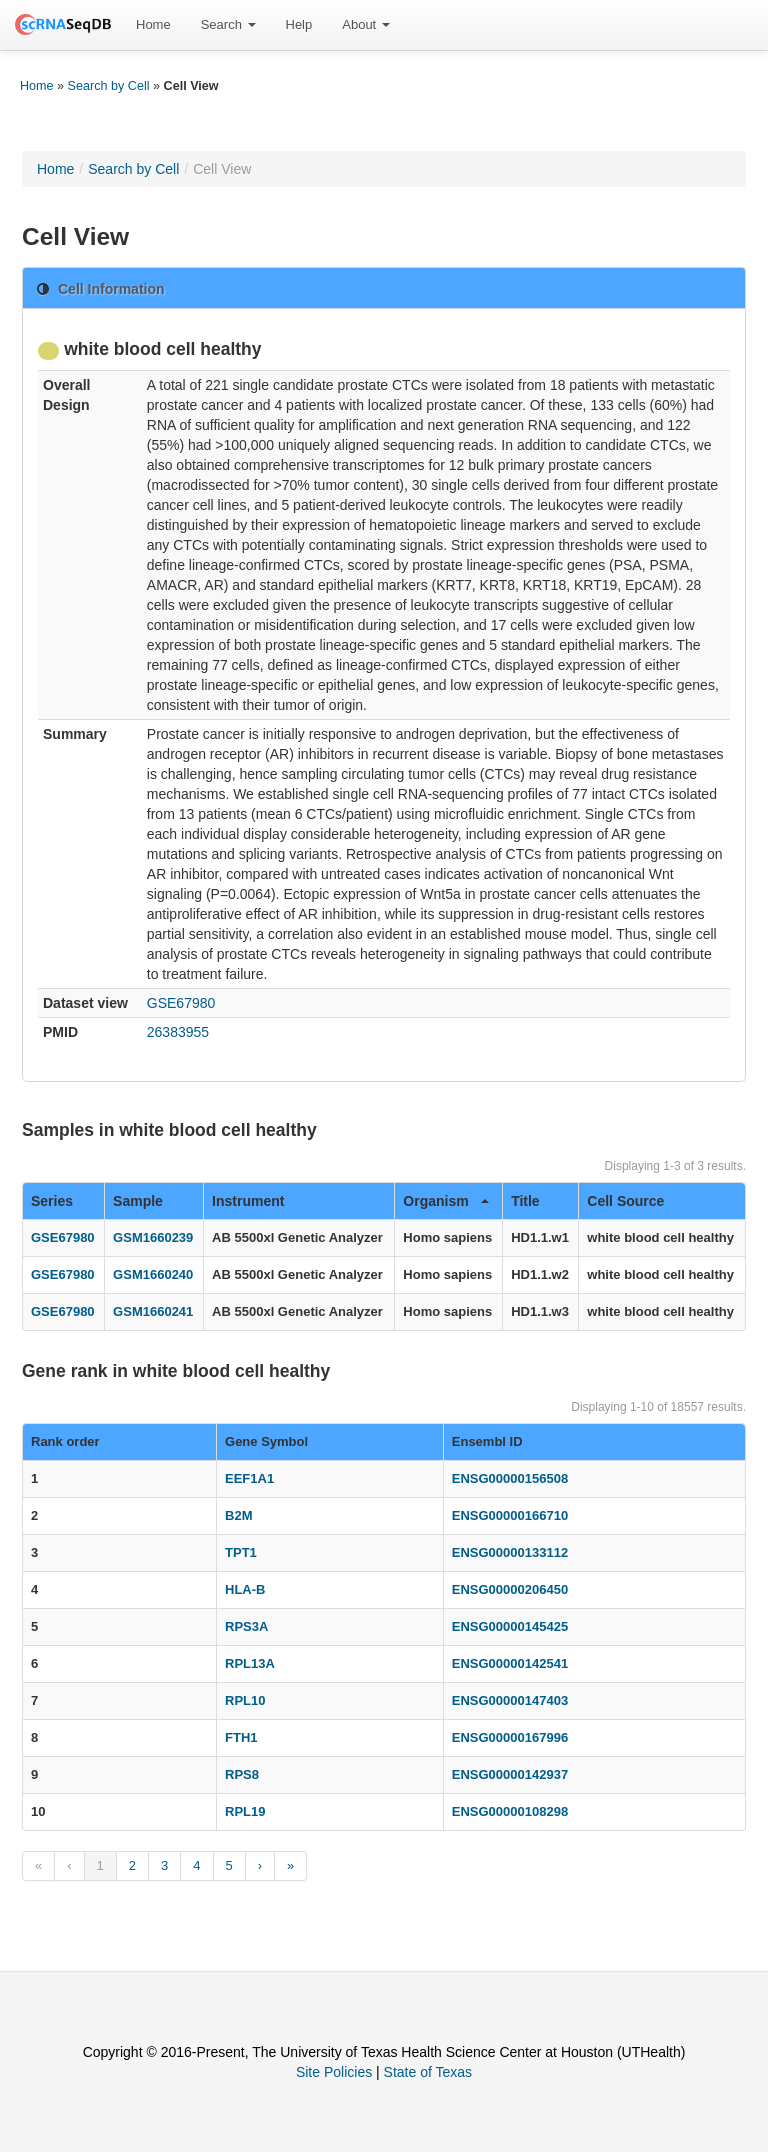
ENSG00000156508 (510, 1478)
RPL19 (245, 1811)
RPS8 (242, 1774)
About (366, 24)
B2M (238, 1515)
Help (299, 24)
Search (228, 24)
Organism (446, 1201)
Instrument (248, 1201)
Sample (138, 1201)
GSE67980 (181, 1003)
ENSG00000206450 (510, 1589)
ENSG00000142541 (510, 1663)
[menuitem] (153, 25)
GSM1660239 (153, 1237)
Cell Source (625, 1201)
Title (525, 1201)
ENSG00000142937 (510, 1774)
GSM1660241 (153, 1311)
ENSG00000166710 (510, 1515)
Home (153, 24)
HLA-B (245, 1589)
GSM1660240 (153, 1274)
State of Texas (428, 2072)
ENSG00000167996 (510, 1737)
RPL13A (250, 1663)
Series (52, 1201)
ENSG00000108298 (510, 1811)
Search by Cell (109, 86)
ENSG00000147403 (510, 1700)
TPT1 (241, 1552)
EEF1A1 (249, 1478)
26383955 (178, 1032)
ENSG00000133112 (510, 1552)
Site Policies (334, 2072)
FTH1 (241, 1737)
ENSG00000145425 (510, 1626)
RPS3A (246, 1626)
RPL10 (245, 1700)
